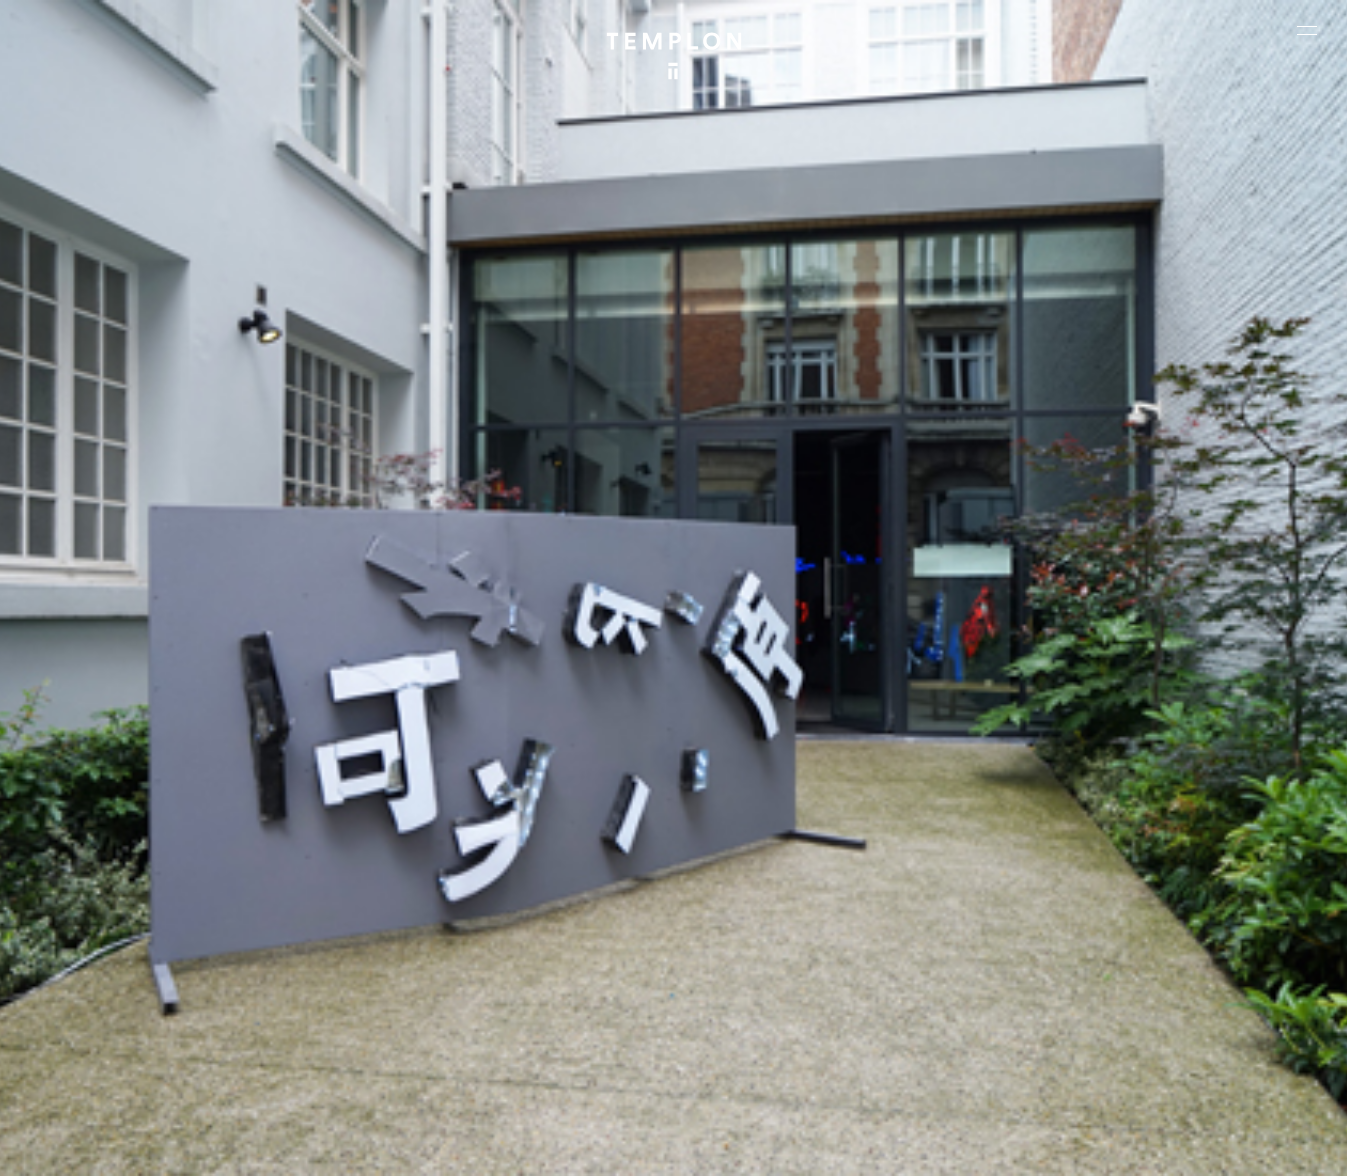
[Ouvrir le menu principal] (1307, 30)
